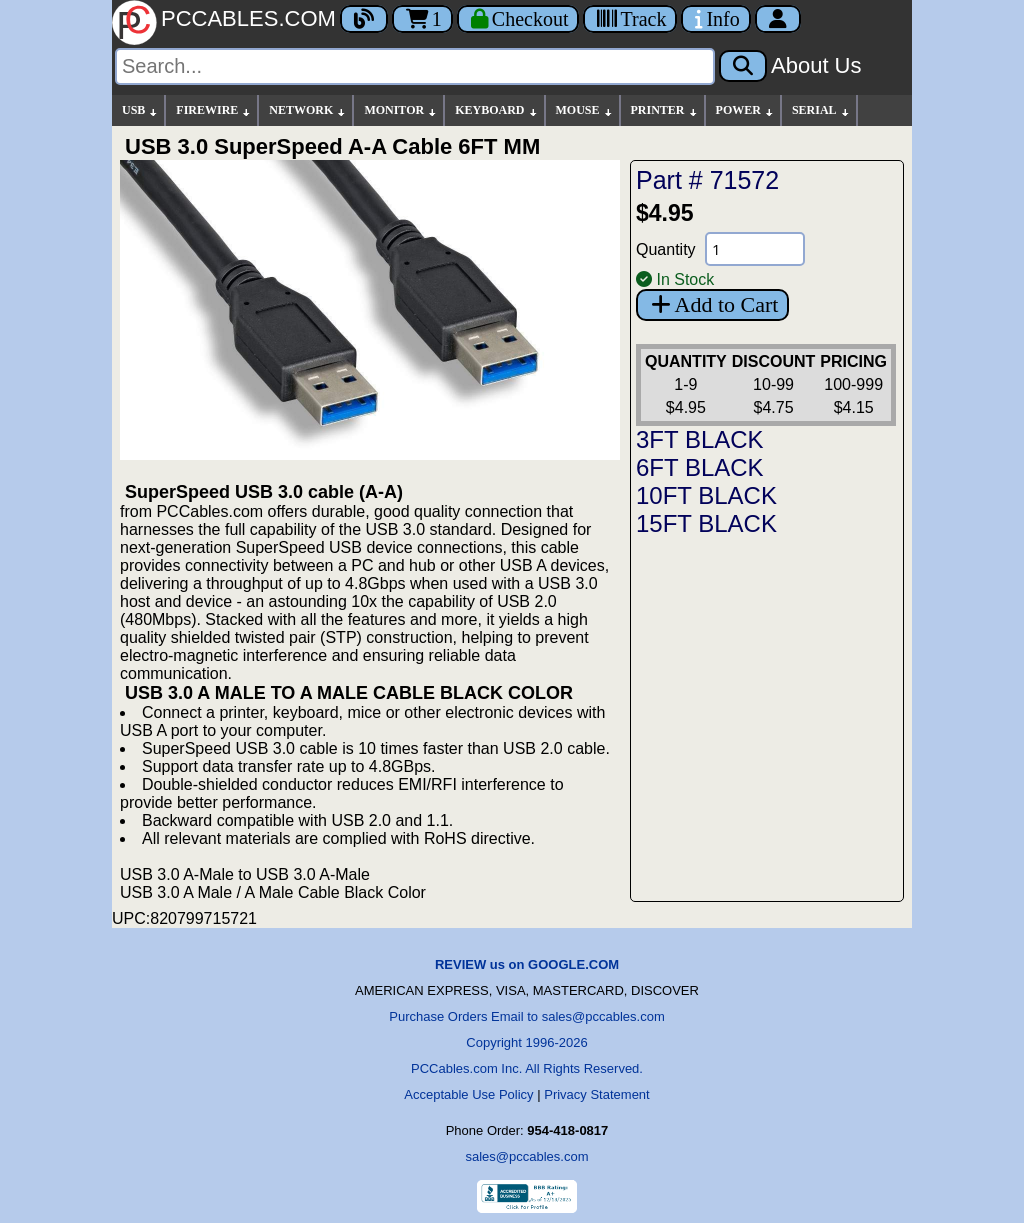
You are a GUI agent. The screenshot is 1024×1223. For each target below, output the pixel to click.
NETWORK (308, 110)
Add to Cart (712, 304)
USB (140, 110)
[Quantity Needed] (755, 249)
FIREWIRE (214, 110)
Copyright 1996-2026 (526, 1042)
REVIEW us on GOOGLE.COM (527, 964)
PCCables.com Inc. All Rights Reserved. (527, 1068)
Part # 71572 (707, 180)
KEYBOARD (496, 110)
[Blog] (364, 19)
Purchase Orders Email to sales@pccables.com (526, 1016)
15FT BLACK (706, 523)
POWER (745, 110)
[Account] (778, 19)
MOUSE (585, 110)
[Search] (415, 66)
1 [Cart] (422, 19)
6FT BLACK (700, 467)
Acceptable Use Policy (468, 1094)
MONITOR (401, 110)
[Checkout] (518, 19)
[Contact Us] (715, 19)
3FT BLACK (700, 439)
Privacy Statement (597, 1094)
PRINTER (665, 110)
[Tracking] (630, 19)
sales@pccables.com (526, 1156)
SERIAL (821, 110)
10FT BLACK (706, 495)
